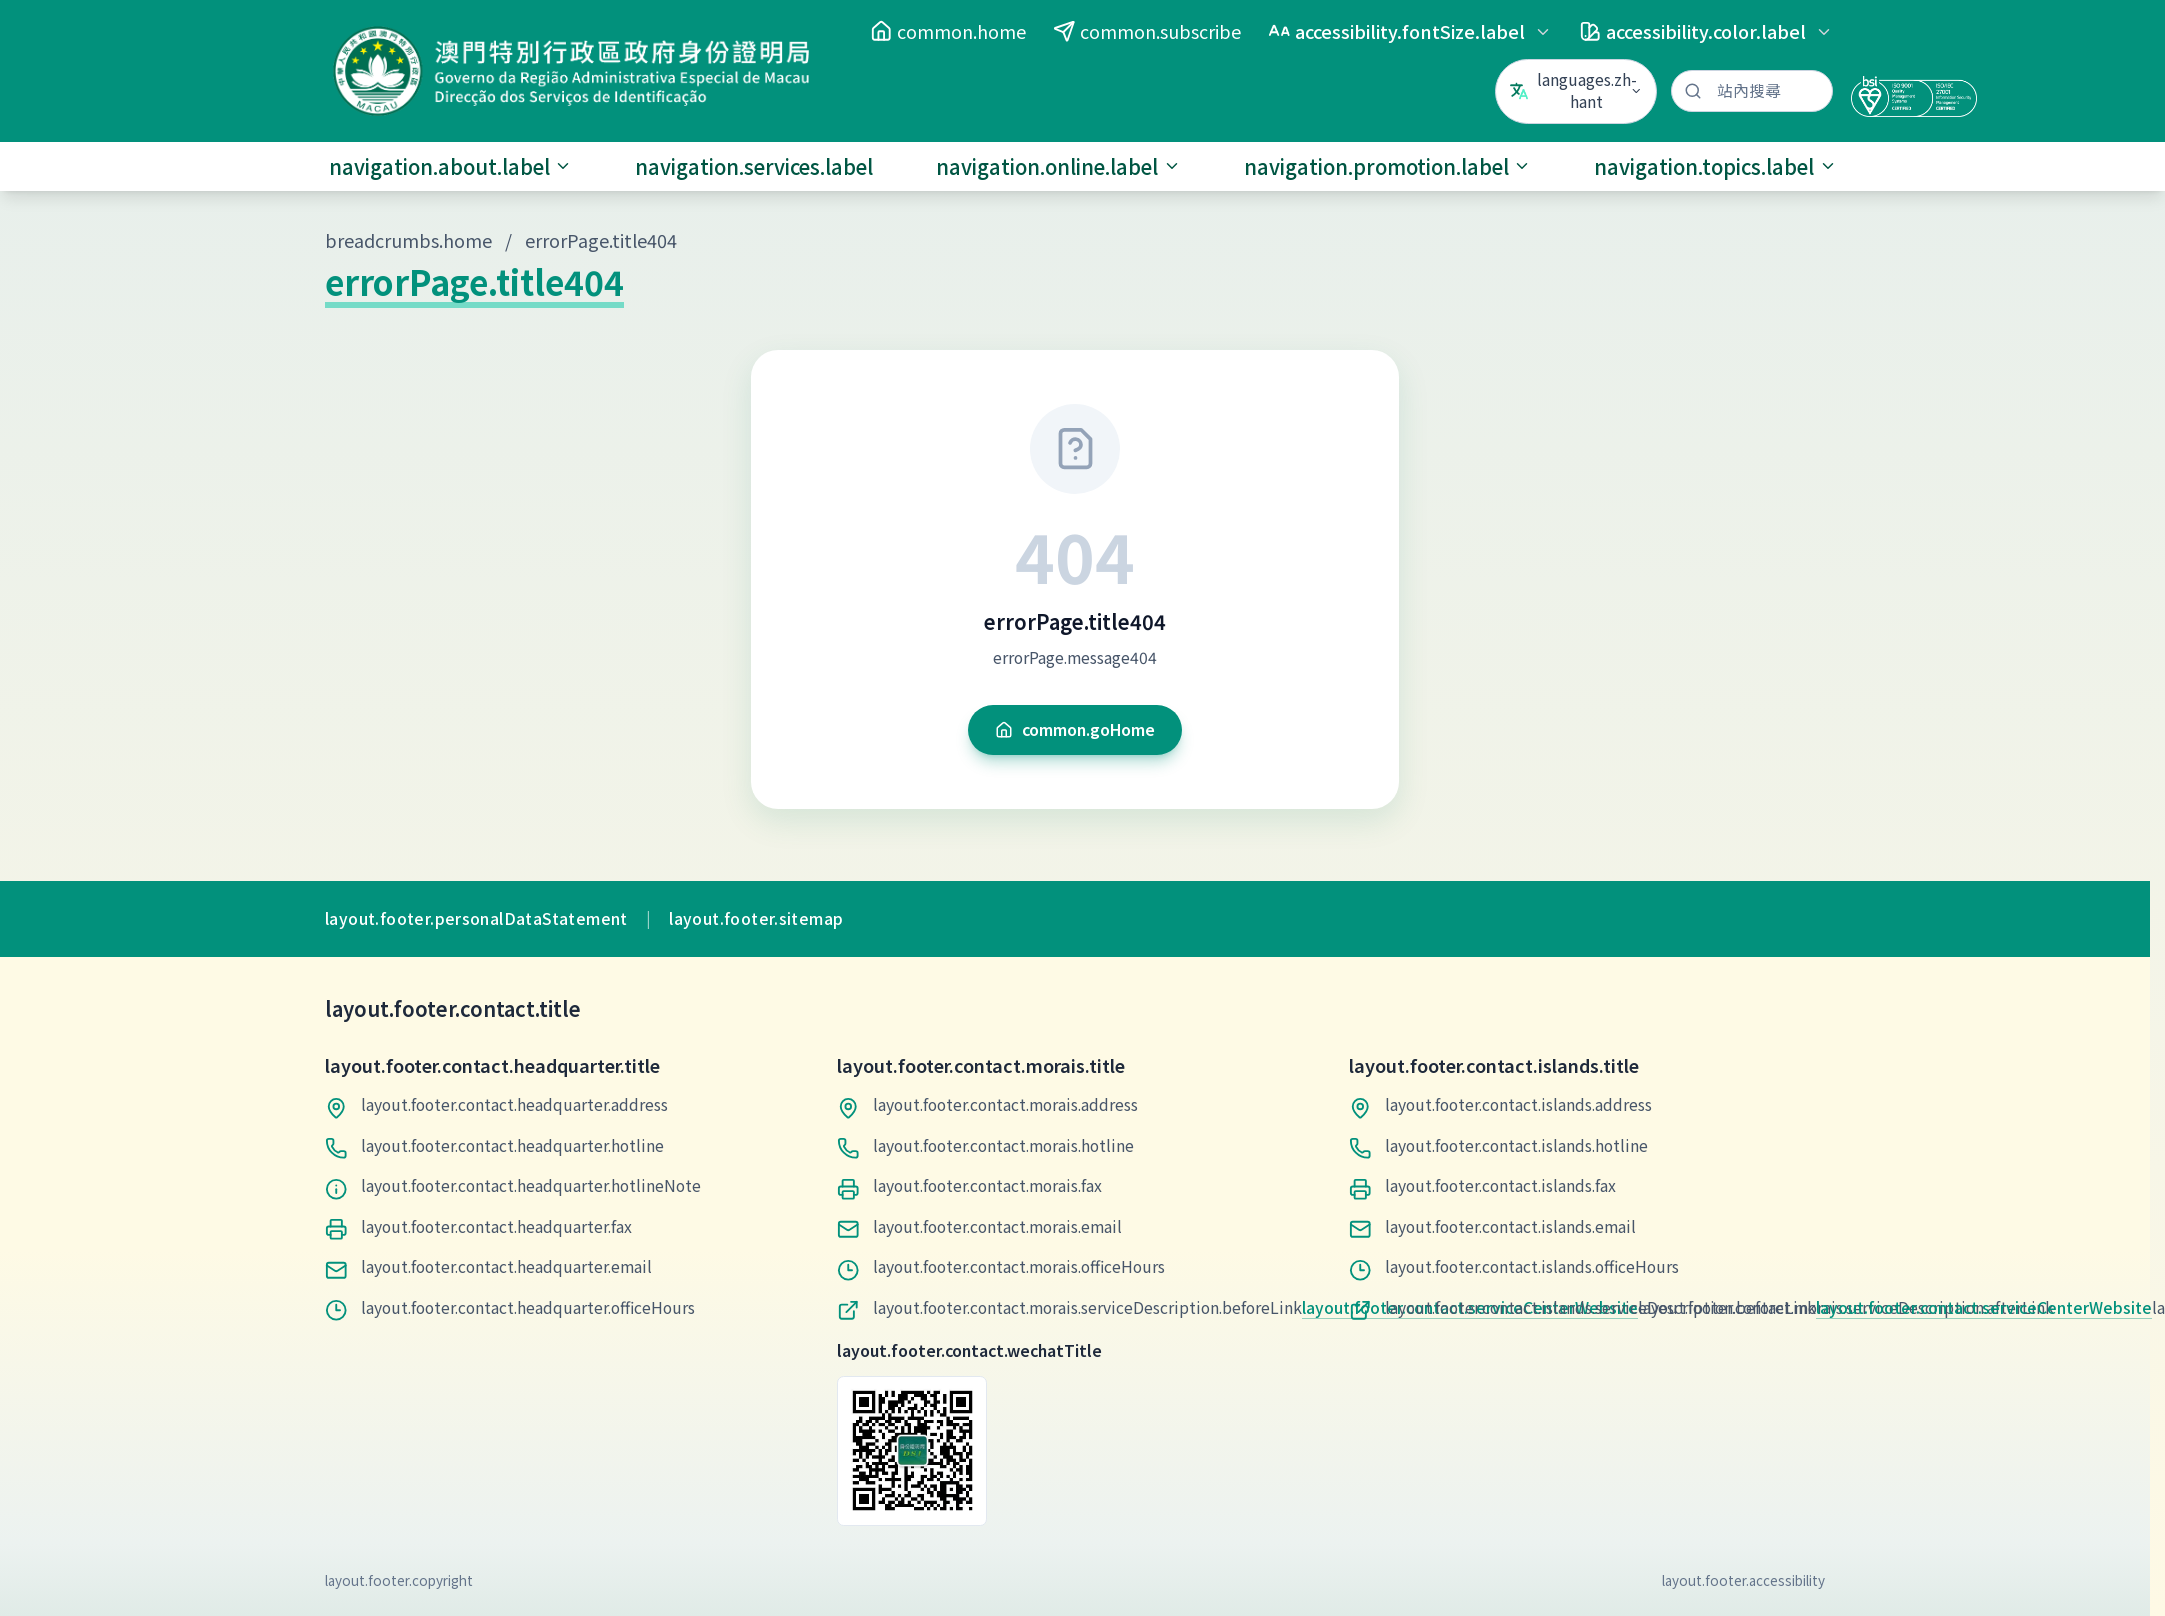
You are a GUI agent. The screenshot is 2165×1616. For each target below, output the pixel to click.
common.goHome (1075, 729)
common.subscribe (1147, 31)
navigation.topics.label (1715, 166)
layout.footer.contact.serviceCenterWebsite (1984, 1307)
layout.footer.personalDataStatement (476, 919)
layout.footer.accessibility (1743, 1580)
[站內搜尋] (1752, 91)
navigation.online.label (1058, 166)
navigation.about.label (451, 166)
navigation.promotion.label (1388, 166)
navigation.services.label (754, 166)
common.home (948, 31)
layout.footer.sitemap (756, 919)
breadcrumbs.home (408, 240)
